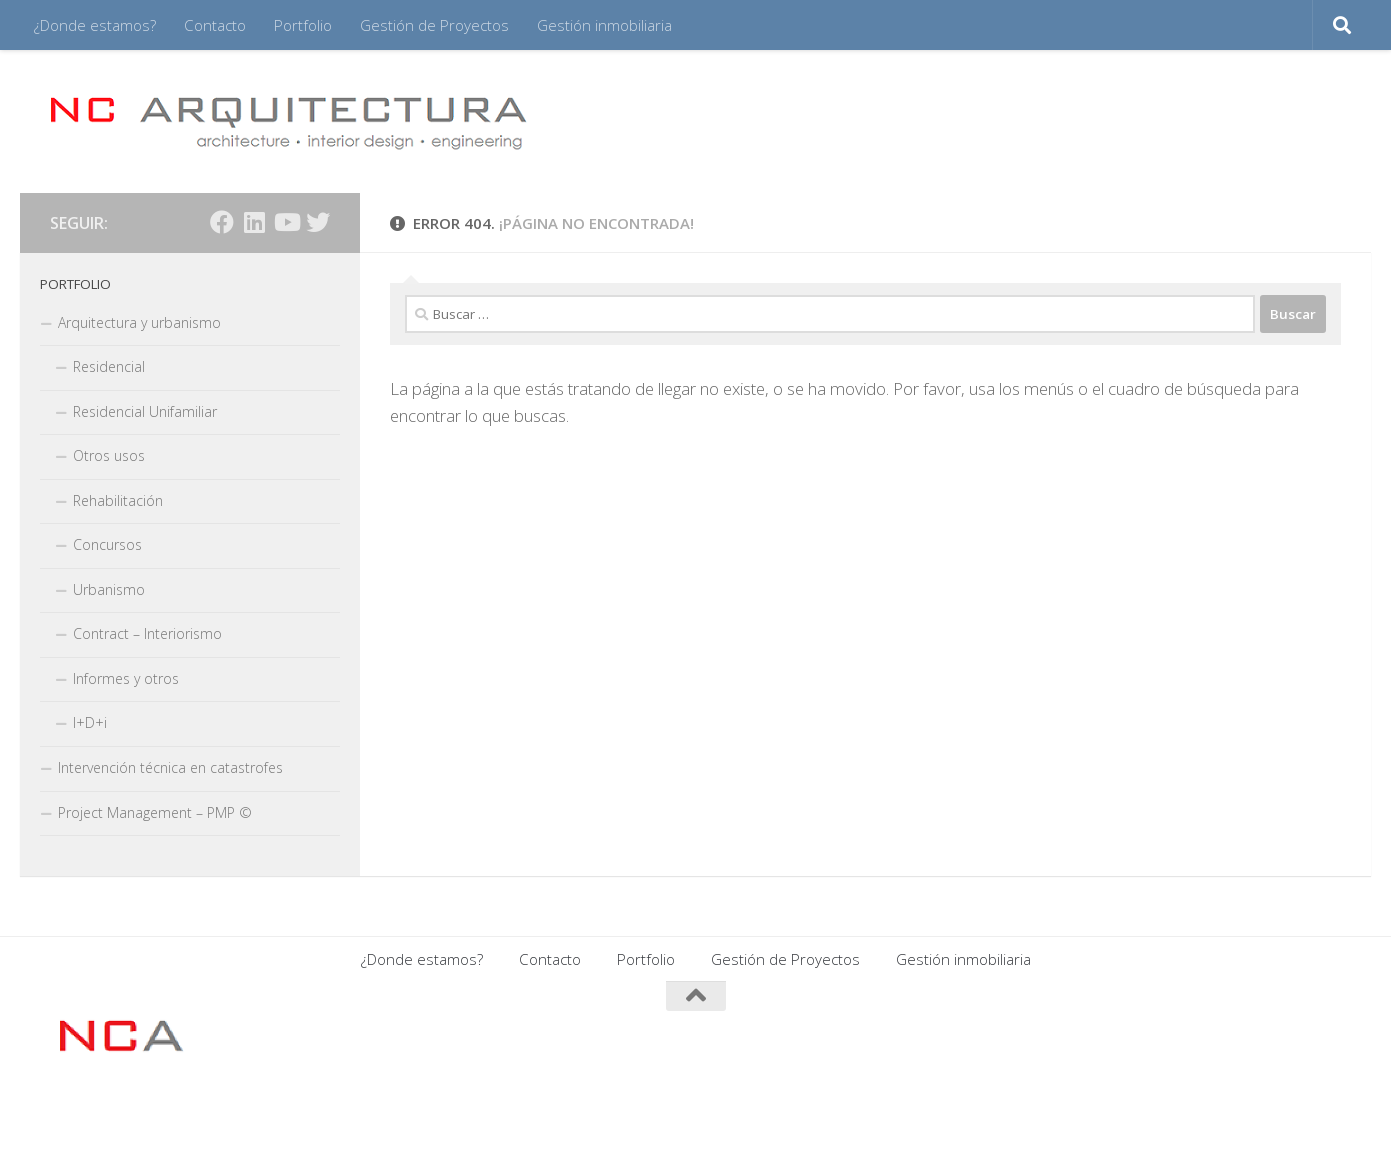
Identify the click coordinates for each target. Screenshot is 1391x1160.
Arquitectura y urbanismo (139, 322)
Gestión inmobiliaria (604, 25)
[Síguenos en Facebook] (222, 222)
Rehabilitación (118, 500)
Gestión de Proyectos (434, 25)
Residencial (109, 366)
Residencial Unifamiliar (145, 411)
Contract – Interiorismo (147, 633)
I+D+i (90, 722)
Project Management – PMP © (155, 812)
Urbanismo (109, 589)
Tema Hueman (293, 1118)
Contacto (215, 25)
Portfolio (303, 25)
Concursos (107, 544)
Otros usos (109, 455)
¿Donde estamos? (95, 25)
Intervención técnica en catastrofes (170, 767)
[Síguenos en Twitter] (318, 222)
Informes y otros (126, 678)
